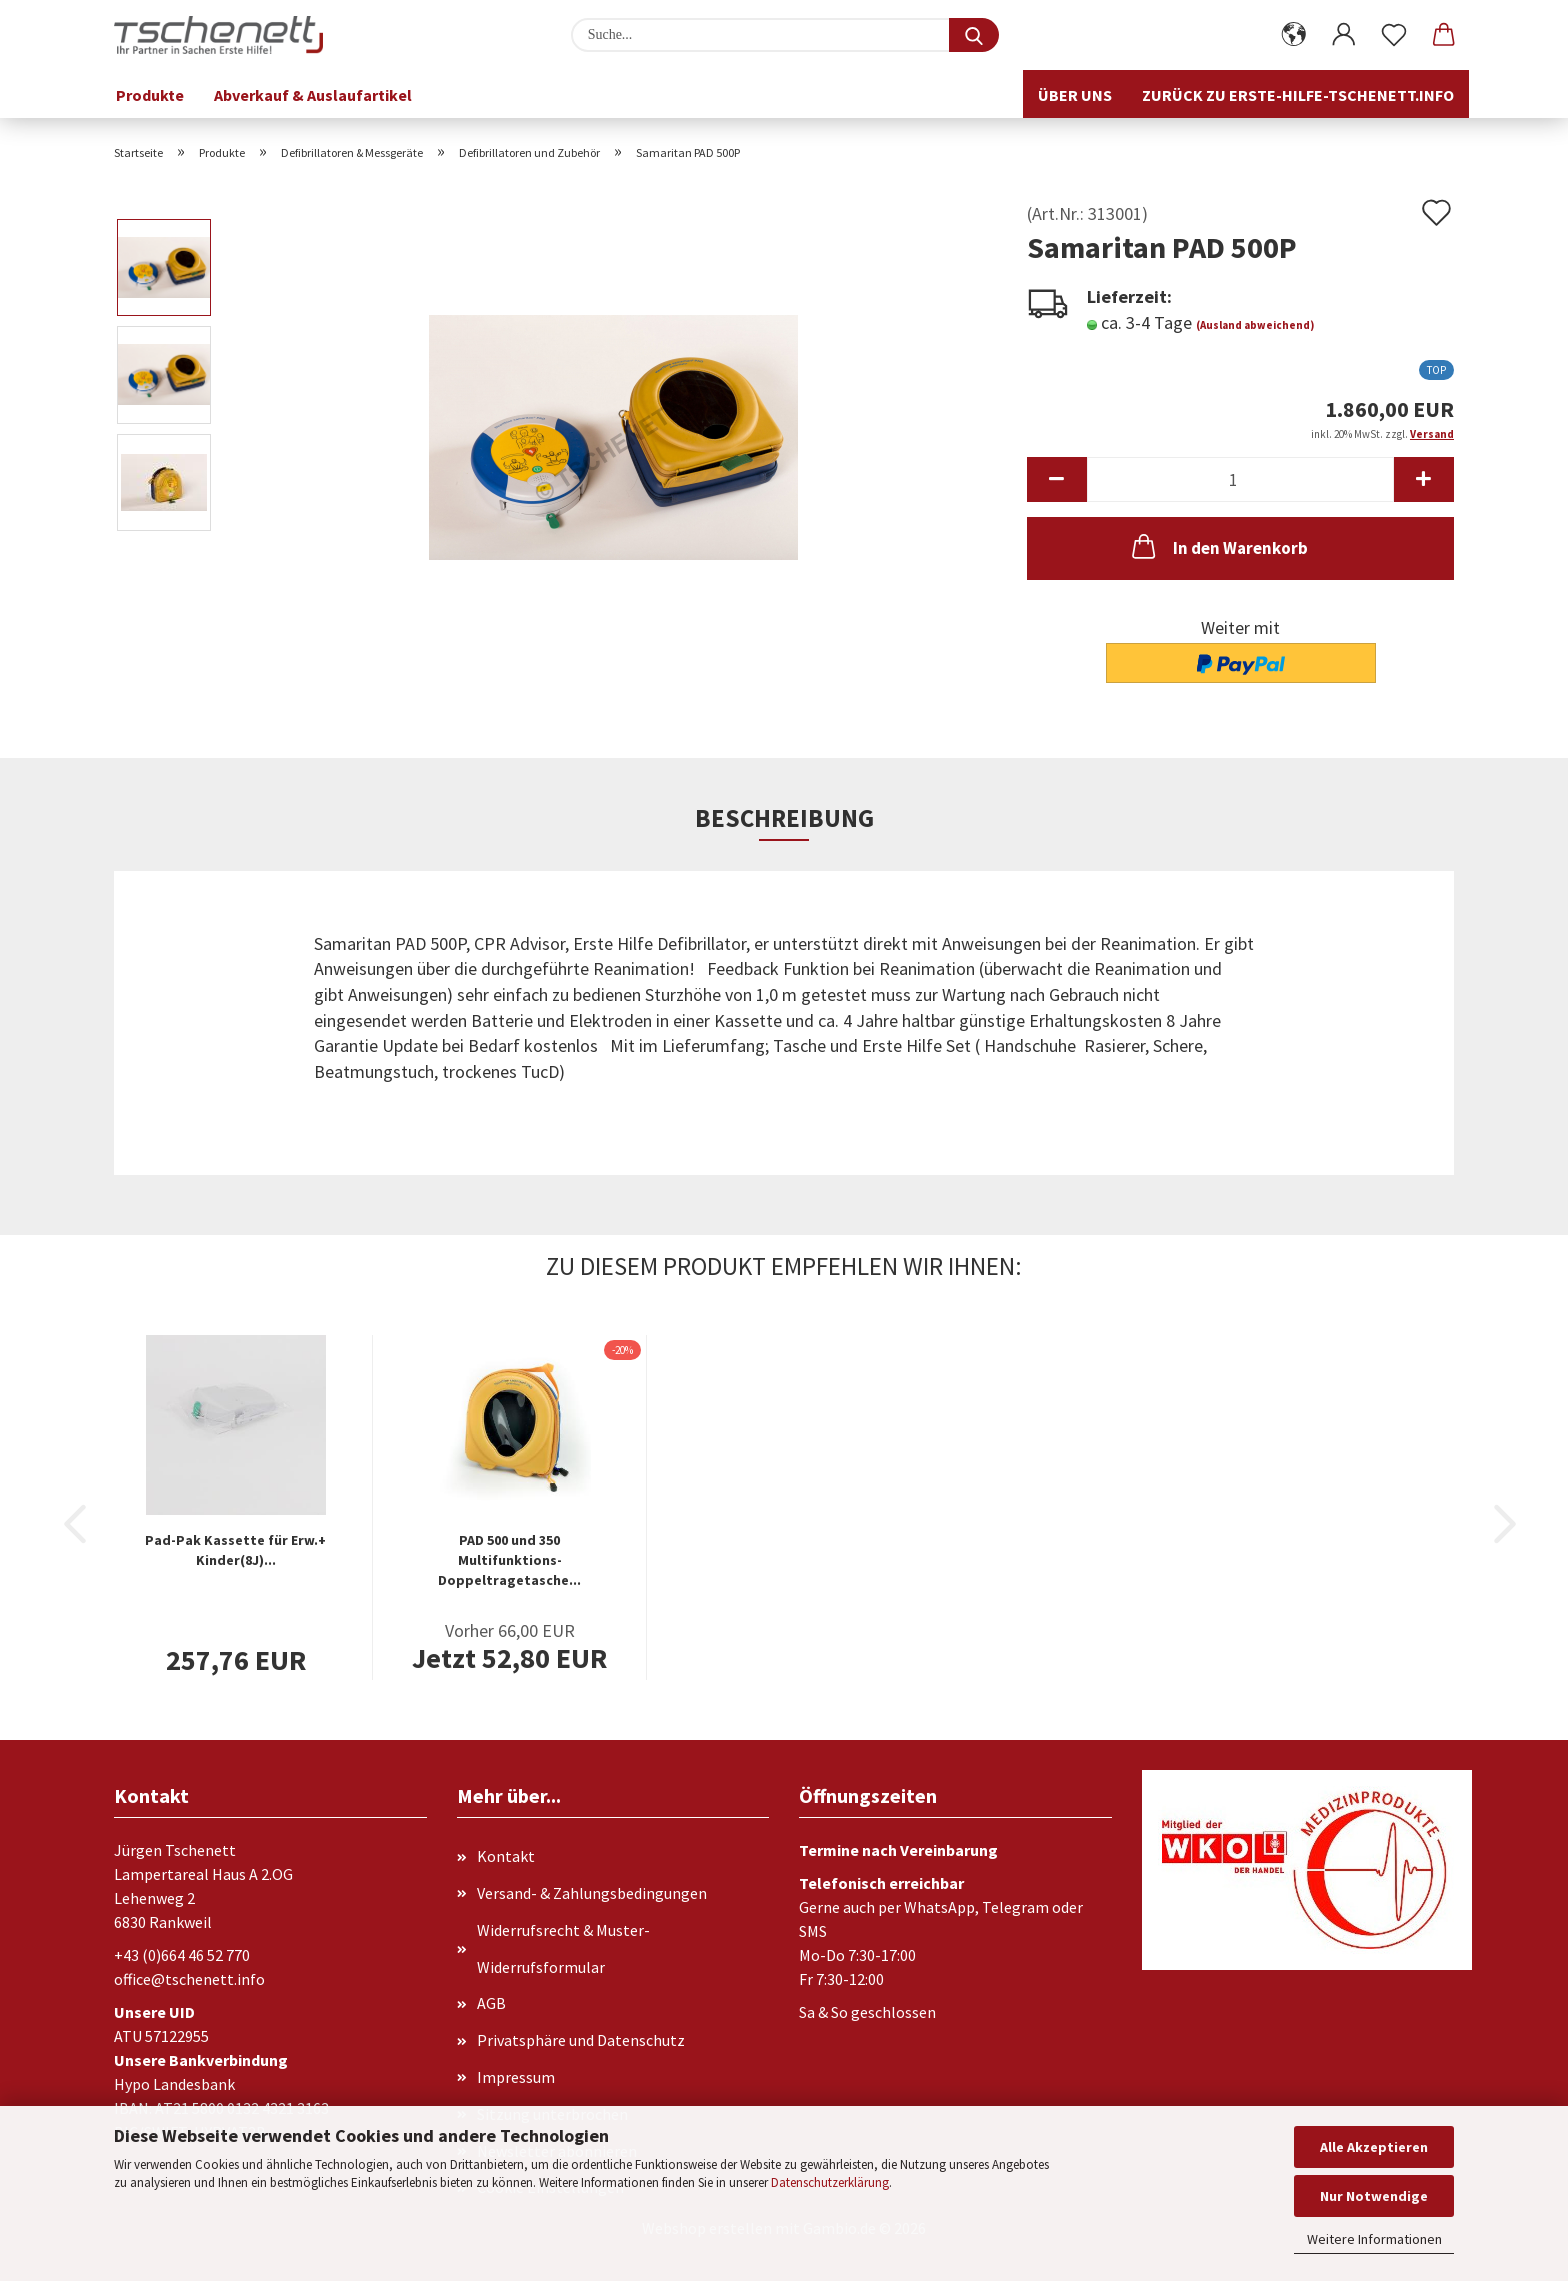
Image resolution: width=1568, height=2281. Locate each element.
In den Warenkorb (1218, 546)
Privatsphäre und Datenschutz (581, 2040)
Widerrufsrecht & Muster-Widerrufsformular (563, 1948)
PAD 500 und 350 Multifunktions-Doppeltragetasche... (509, 1560)
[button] (1294, 35)
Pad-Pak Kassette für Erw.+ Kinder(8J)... (235, 1550)
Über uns (1075, 95)
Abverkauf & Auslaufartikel (313, 95)
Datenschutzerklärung (830, 2182)
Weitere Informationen (1374, 2239)
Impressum (516, 2077)
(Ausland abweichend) (1255, 325)
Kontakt (506, 1856)
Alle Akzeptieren (1374, 2147)
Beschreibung (784, 818)
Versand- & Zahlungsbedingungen (592, 1893)
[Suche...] (974, 35)
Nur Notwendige (1374, 2196)
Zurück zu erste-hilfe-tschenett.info (1298, 95)
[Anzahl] (1240, 479)
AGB (491, 2003)
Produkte (150, 95)
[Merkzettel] (1394, 35)
